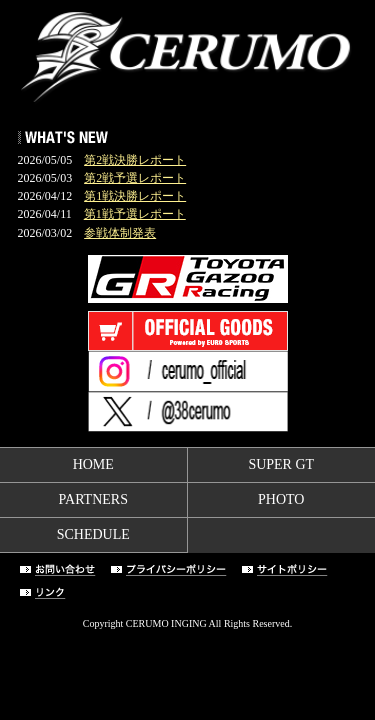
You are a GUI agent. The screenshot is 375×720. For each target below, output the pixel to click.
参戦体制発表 (120, 233)
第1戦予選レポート (135, 214)
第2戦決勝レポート (135, 160)
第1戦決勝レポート (135, 196)
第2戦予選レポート (135, 178)
